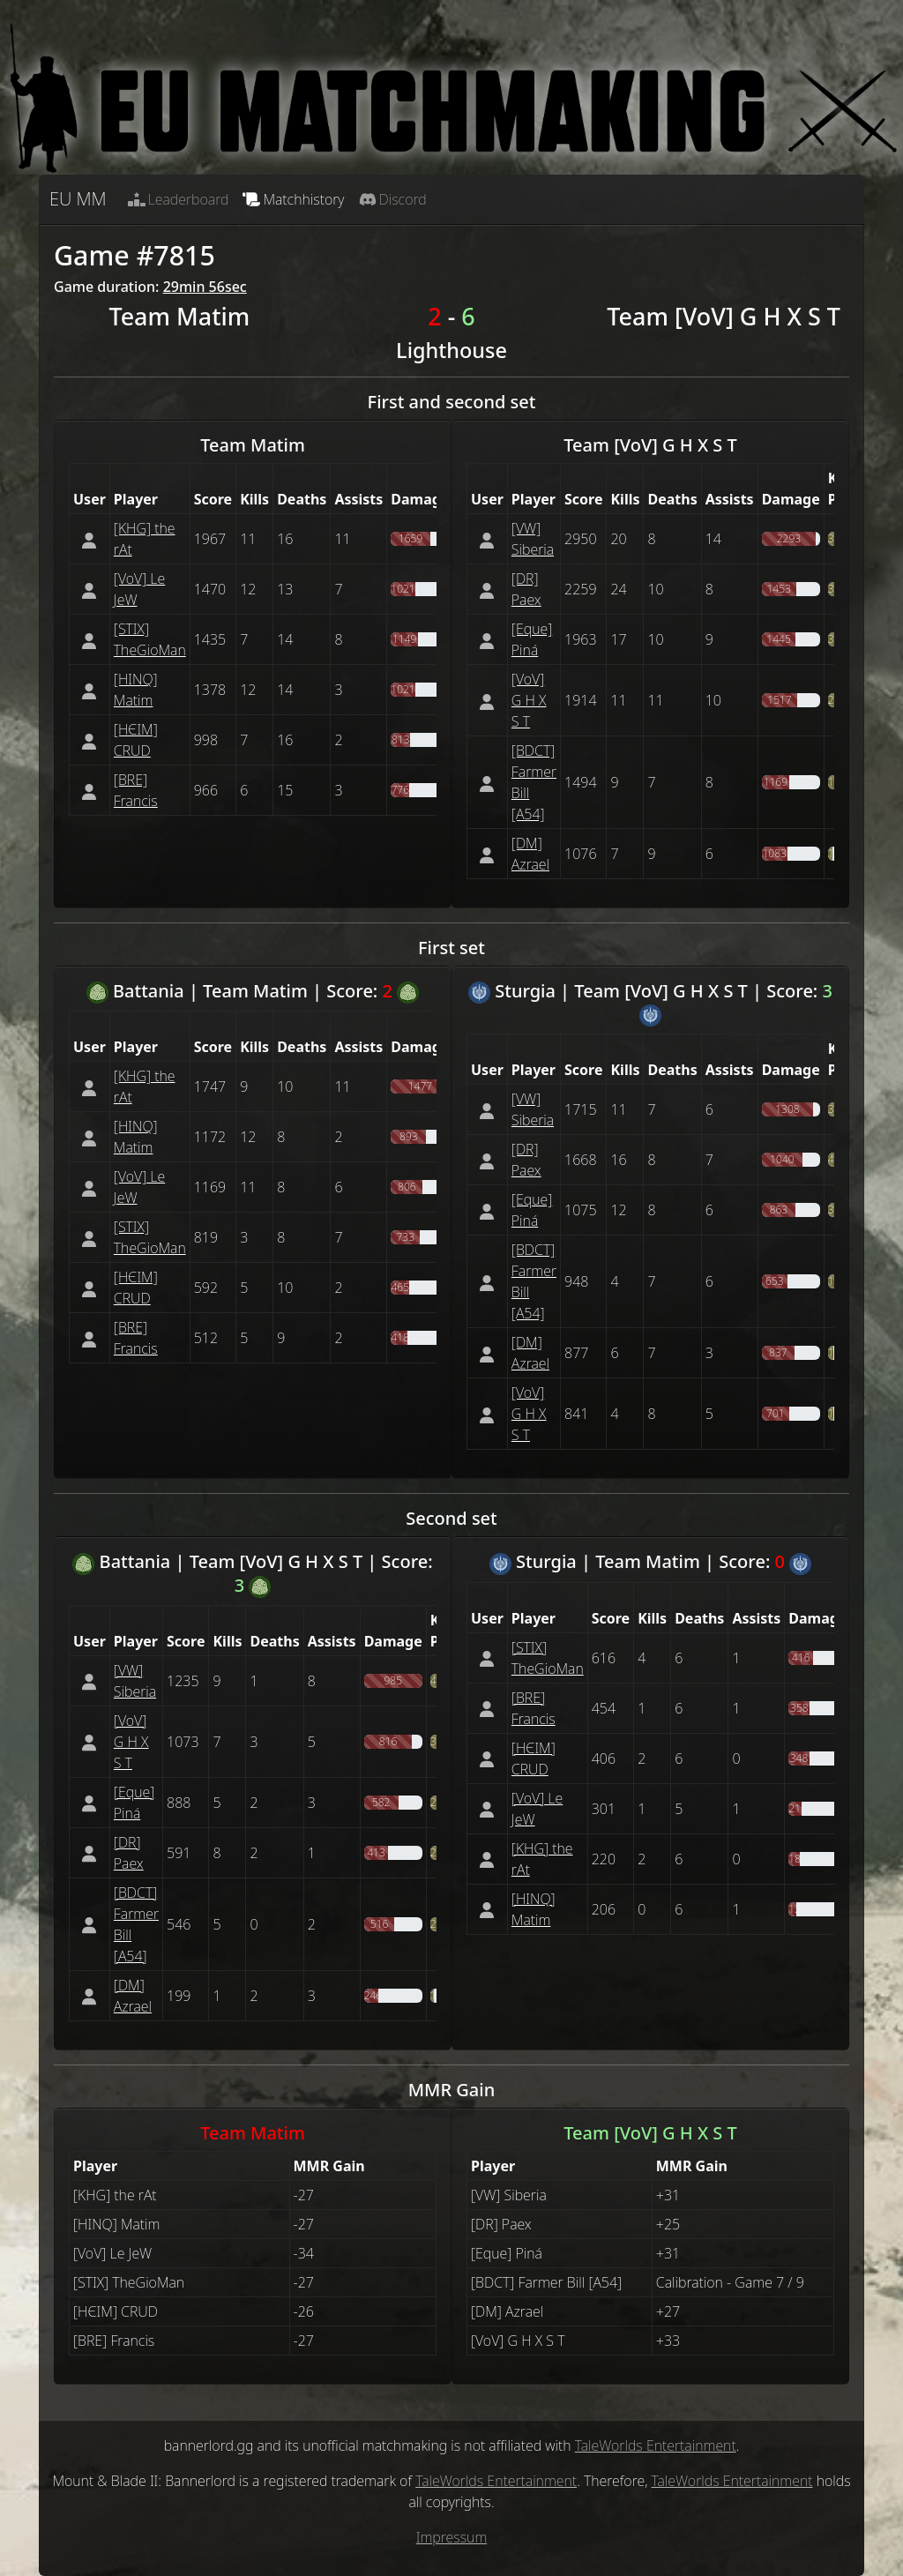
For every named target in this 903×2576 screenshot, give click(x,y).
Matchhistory (293, 199)
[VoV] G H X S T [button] (529, 700)
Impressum (452, 2537)
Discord (393, 199)
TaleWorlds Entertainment (655, 2445)
